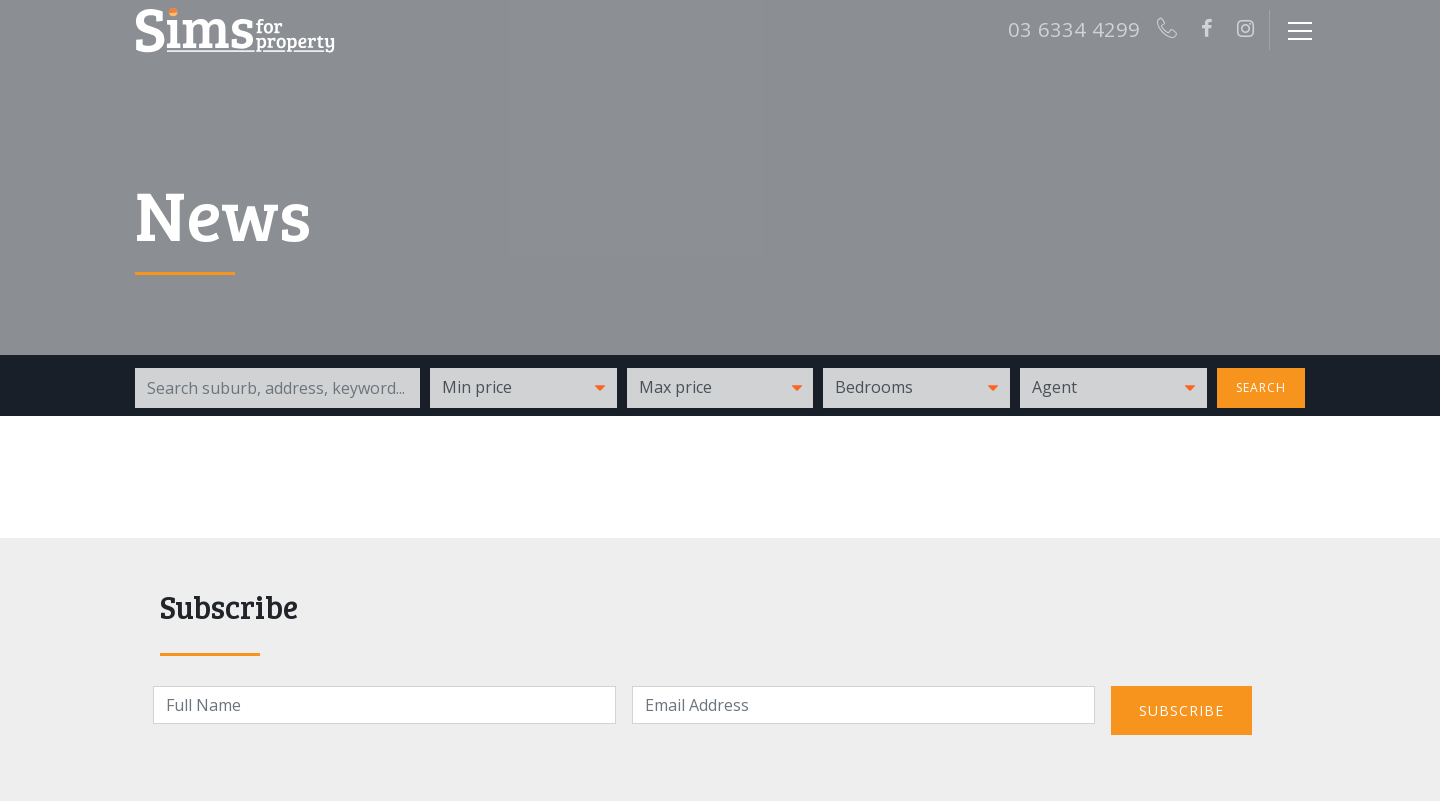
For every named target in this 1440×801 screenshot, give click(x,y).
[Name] (384, 705)
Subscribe (1181, 710)
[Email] (863, 705)
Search (1261, 387)
